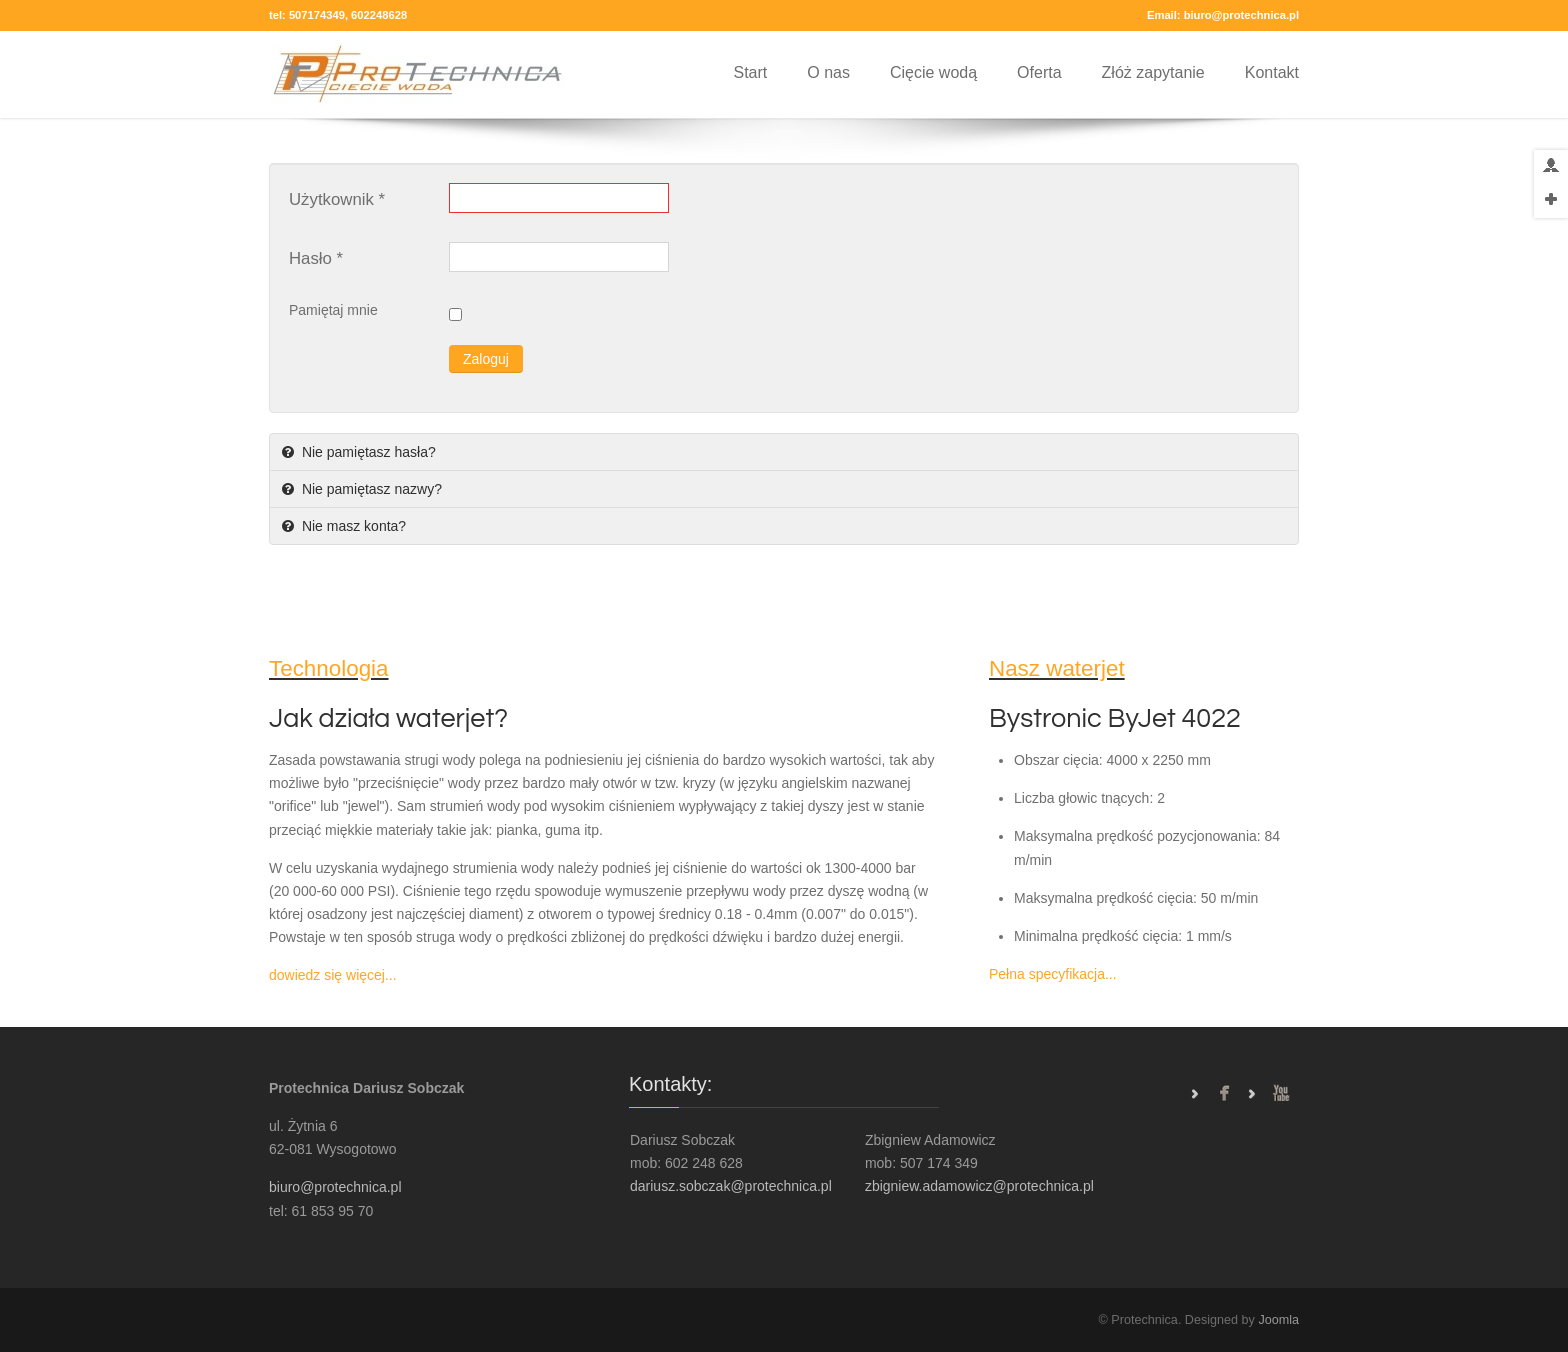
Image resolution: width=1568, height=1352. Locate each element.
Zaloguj (486, 359)
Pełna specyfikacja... (1053, 974)
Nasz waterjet (1057, 668)
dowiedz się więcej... (333, 975)
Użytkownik (337, 199)
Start (750, 72)
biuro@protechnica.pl (1241, 15)
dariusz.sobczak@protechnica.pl (731, 1186)
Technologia (329, 668)
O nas (828, 72)
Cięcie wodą (933, 72)
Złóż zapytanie (1153, 72)
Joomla (1278, 1320)
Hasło (316, 258)
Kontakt (1272, 72)
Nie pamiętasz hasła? (367, 452)
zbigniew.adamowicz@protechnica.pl (979, 1186)
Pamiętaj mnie (333, 310)
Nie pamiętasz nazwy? (370, 489)
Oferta (1039, 72)
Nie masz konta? (352, 526)
